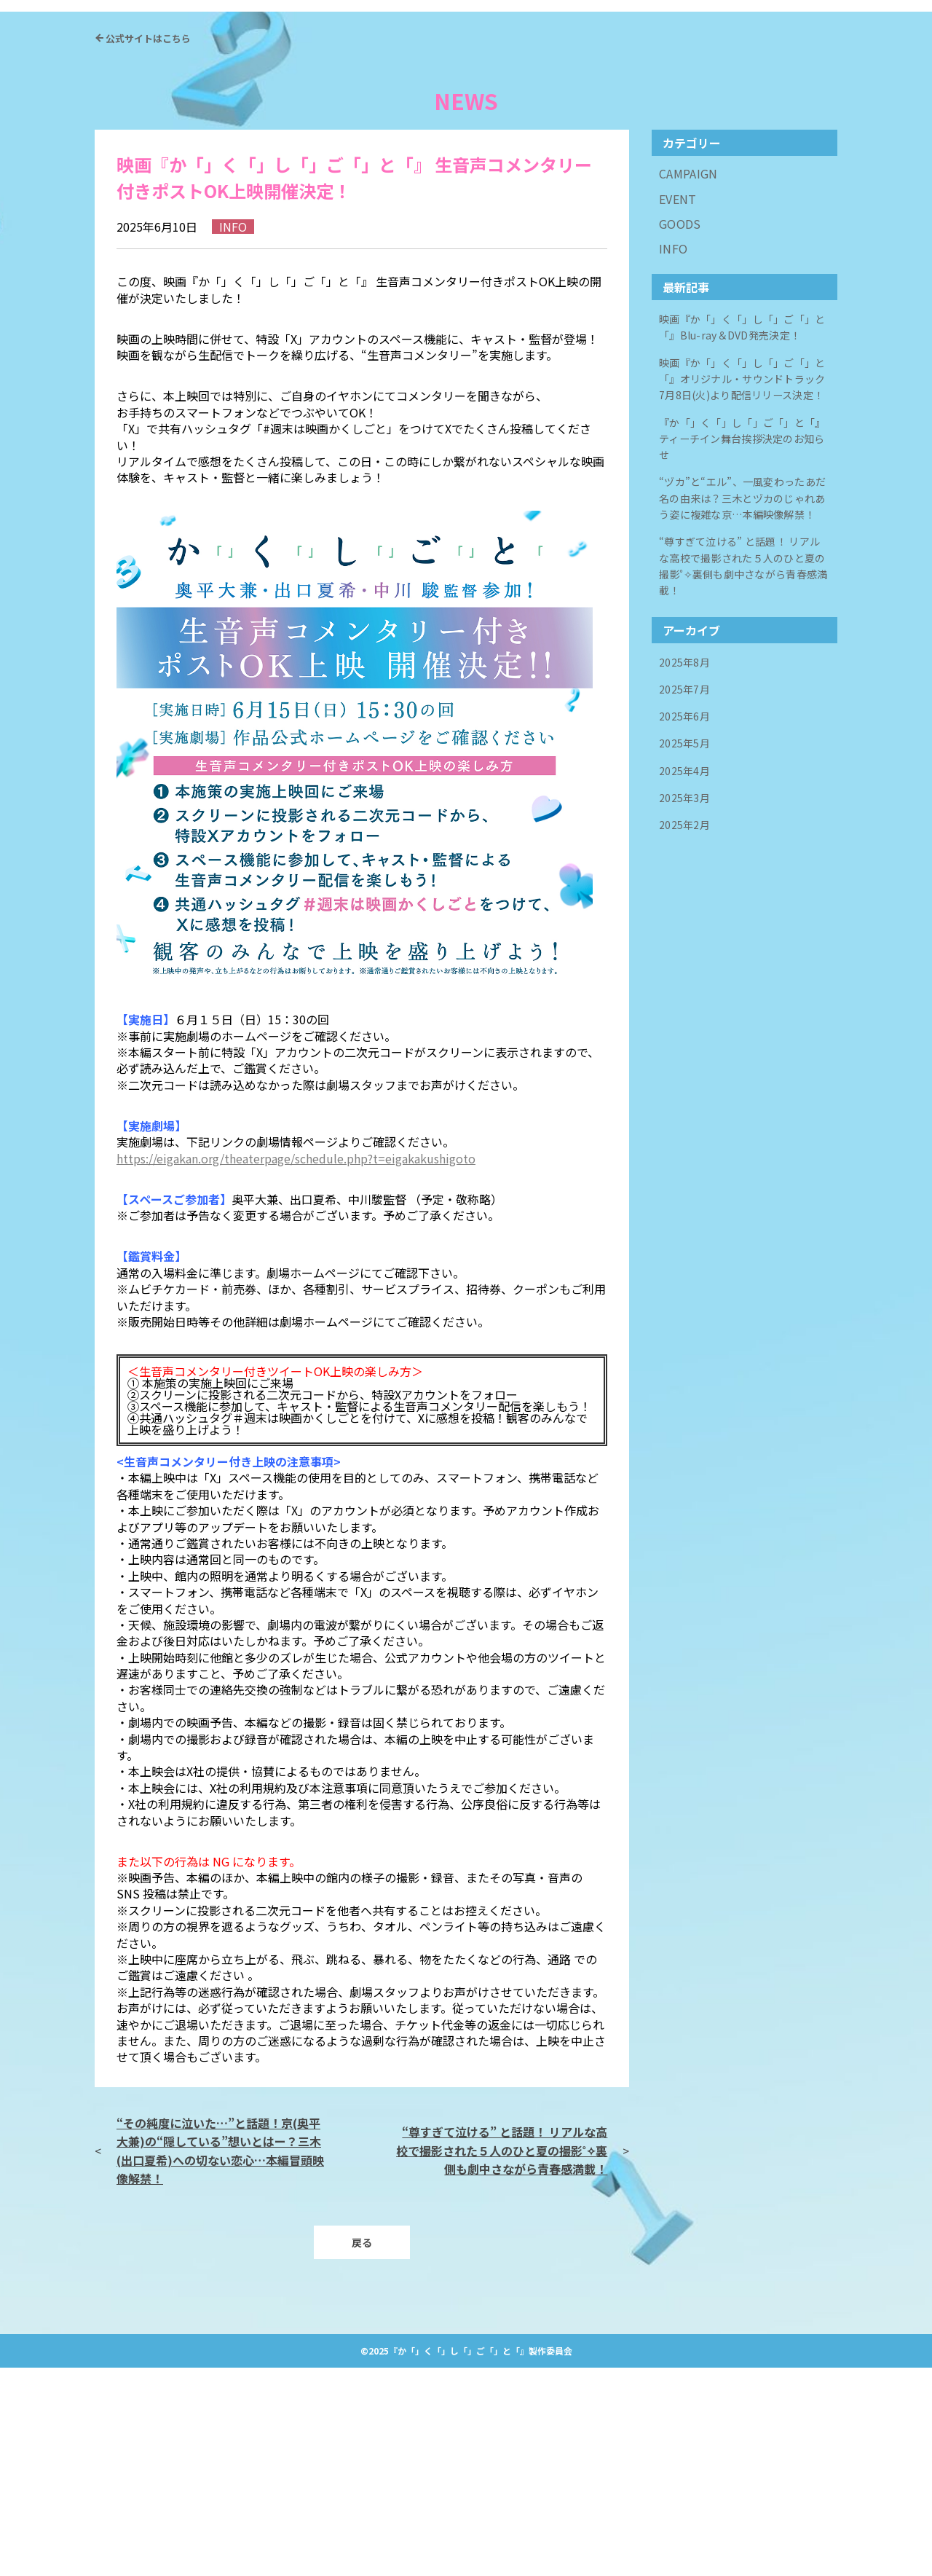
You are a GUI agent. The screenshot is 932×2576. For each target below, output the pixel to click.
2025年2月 (687, 1025)
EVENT (678, 405)
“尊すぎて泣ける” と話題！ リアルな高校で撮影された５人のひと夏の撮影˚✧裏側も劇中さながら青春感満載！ (501, 2357)
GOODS (680, 431)
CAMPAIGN (688, 381)
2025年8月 (687, 875)
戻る (362, 2450)
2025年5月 (687, 950)
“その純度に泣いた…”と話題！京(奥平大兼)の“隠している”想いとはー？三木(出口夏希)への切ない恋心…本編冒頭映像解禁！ (220, 2357)
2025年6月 (687, 925)
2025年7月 (687, 900)
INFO (673, 456)
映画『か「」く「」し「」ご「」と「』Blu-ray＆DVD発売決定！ (738, 539)
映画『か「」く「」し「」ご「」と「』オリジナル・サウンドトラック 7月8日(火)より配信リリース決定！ (743, 598)
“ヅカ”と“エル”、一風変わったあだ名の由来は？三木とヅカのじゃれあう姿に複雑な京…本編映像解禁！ (742, 719)
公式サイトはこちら (148, 245)
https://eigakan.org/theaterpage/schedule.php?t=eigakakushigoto (295, 1365)
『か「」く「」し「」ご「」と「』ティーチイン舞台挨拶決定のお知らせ (742, 658)
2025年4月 (687, 975)
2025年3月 (687, 1000)
